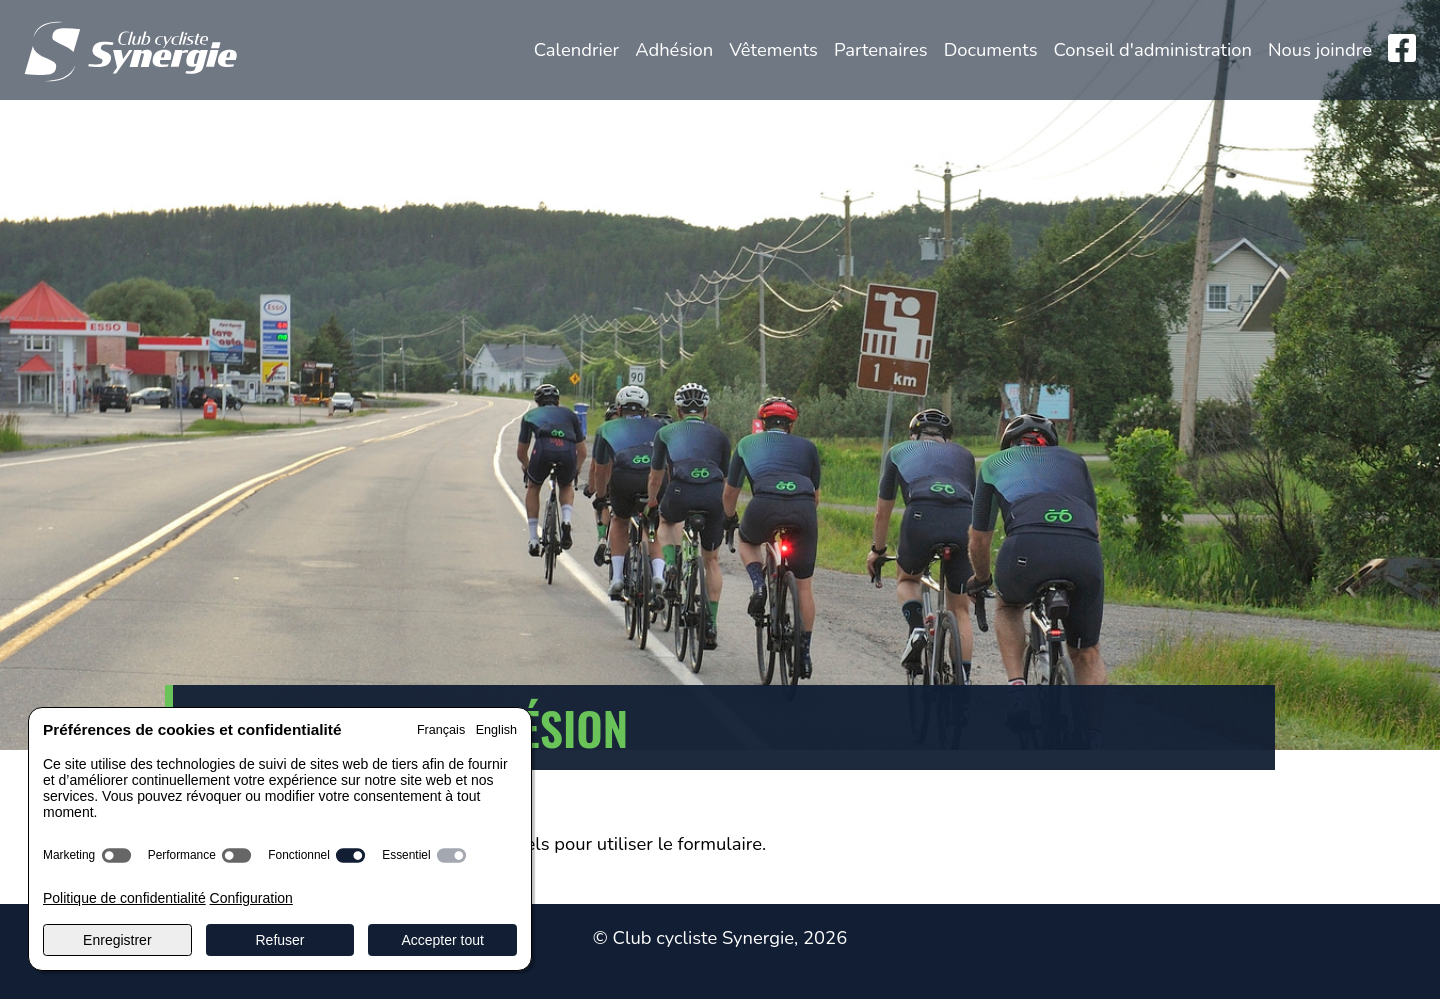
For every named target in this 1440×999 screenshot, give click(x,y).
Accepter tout (442, 940)
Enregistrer (117, 940)
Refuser (279, 940)
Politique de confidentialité (124, 898)
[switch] (116, 855)
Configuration (251, 898)
